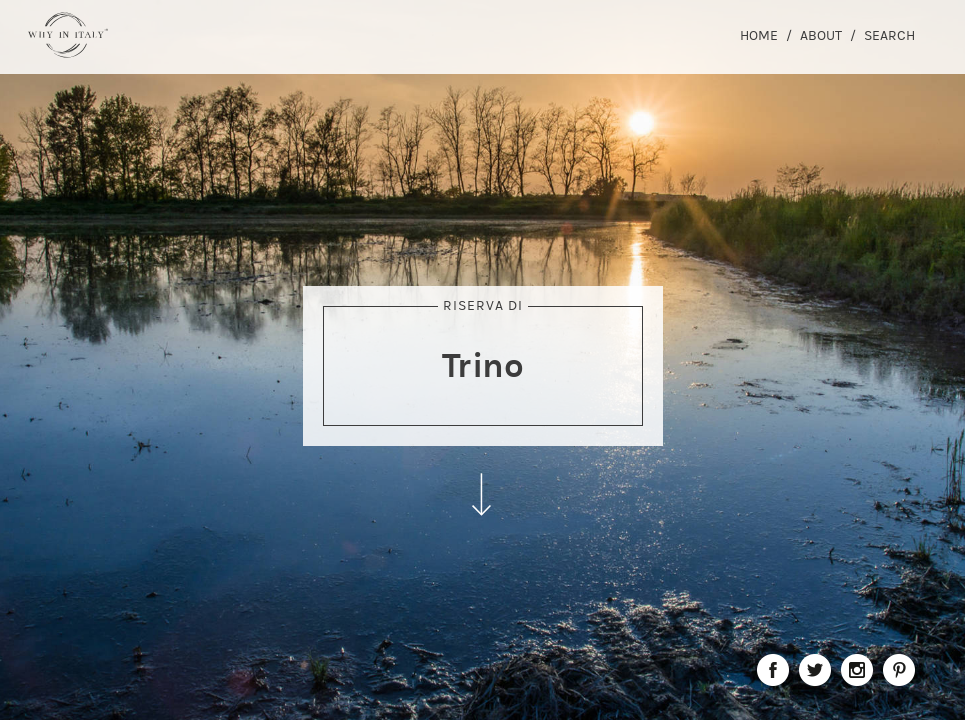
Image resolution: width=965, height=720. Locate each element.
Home (759, 35)
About (821, 35)
